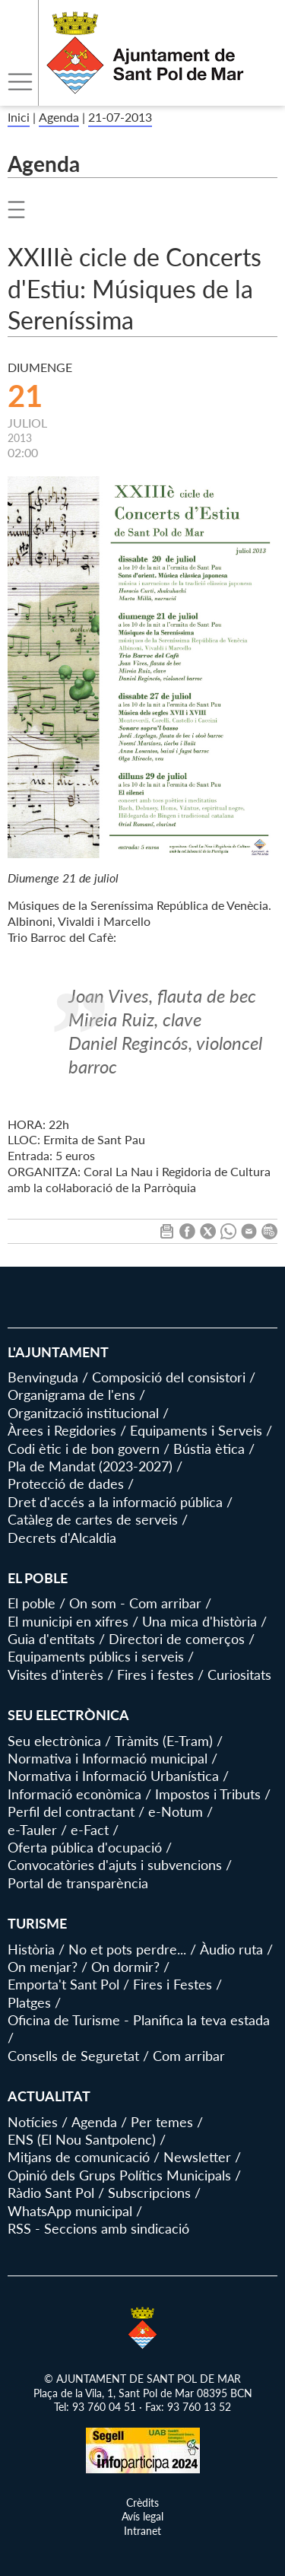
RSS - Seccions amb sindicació (98, 2228)
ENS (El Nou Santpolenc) (82, 2139)
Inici (19, 117)
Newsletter (197, 2156)
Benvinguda (43, 1377)
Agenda (59, 117)
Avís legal (142, 2516)
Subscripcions (149, 2192)
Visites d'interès (55, 1674)
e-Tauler (32, 1829)
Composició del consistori (168, 1377)
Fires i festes (155, 1674)
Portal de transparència (78, 1883)
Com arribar (189, 2055)
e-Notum (175, 1811)
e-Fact (90, 1829)
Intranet (142, 2530)
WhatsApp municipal (70, 2210)
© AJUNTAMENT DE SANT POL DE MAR (142, 2378)
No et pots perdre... (127, 1949)
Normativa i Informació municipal (107, 1758)
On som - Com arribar (135, 1603)
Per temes (162, 2121)
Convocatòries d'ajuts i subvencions (115, 1864)
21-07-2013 (120, 117)
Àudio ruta (231, 1949)
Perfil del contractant (71, 1811)
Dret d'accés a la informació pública (115, 1501)
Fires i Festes (172, 1984)
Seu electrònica (54, 1740)
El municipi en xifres (68, 1621)
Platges (29, 2002)
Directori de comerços (177, 1638)
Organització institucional (83, 1412)
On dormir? (125, 1966)
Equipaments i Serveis (196, 1430)
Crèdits (142, 2502)
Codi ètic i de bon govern (84, 1448)
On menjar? (43, 1966)
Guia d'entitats (51, 1638)
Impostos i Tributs (208, 1794)
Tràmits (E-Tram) (164, 1740)
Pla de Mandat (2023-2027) (90, 1466)
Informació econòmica (74, 1794)
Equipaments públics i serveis (96, 1656)
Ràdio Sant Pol (51, 2192)
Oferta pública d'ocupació (85, 1847)
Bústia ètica (209, 1448)
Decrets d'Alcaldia (62, 1537)
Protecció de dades (66, 1483)
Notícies (33, 2121)
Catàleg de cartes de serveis (93, 1519)
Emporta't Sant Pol (63, 1984)
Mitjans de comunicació (79, 2156)
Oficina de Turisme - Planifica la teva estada (139, 2020)
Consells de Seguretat (73, 2055)
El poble (31, 1603)
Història (31, 1949)
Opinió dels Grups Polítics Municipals (119, 2175)
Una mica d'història (199, 1621)
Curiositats (239, 1674)
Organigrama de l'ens (71, 1394)
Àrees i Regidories (62, 1430)
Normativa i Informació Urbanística (113, 1775)
